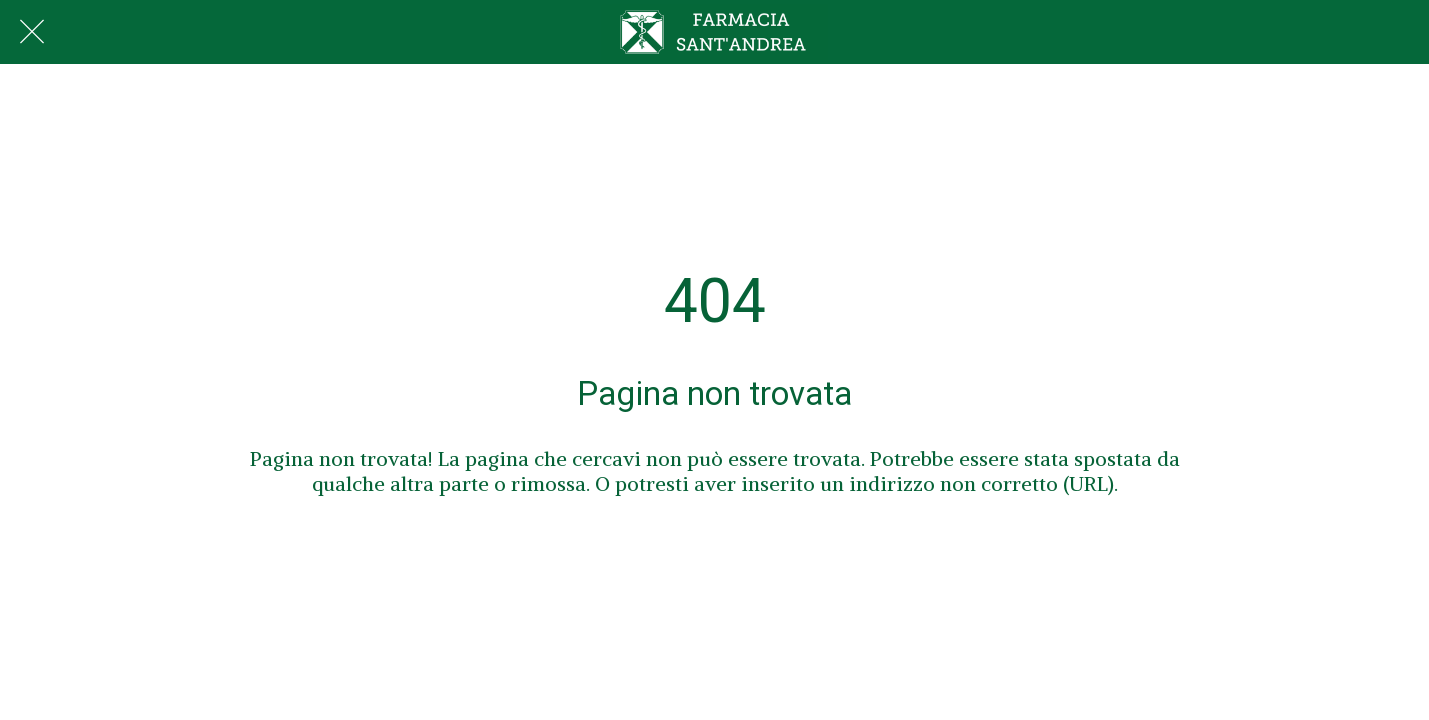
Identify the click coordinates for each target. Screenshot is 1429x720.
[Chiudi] (32, 32)
